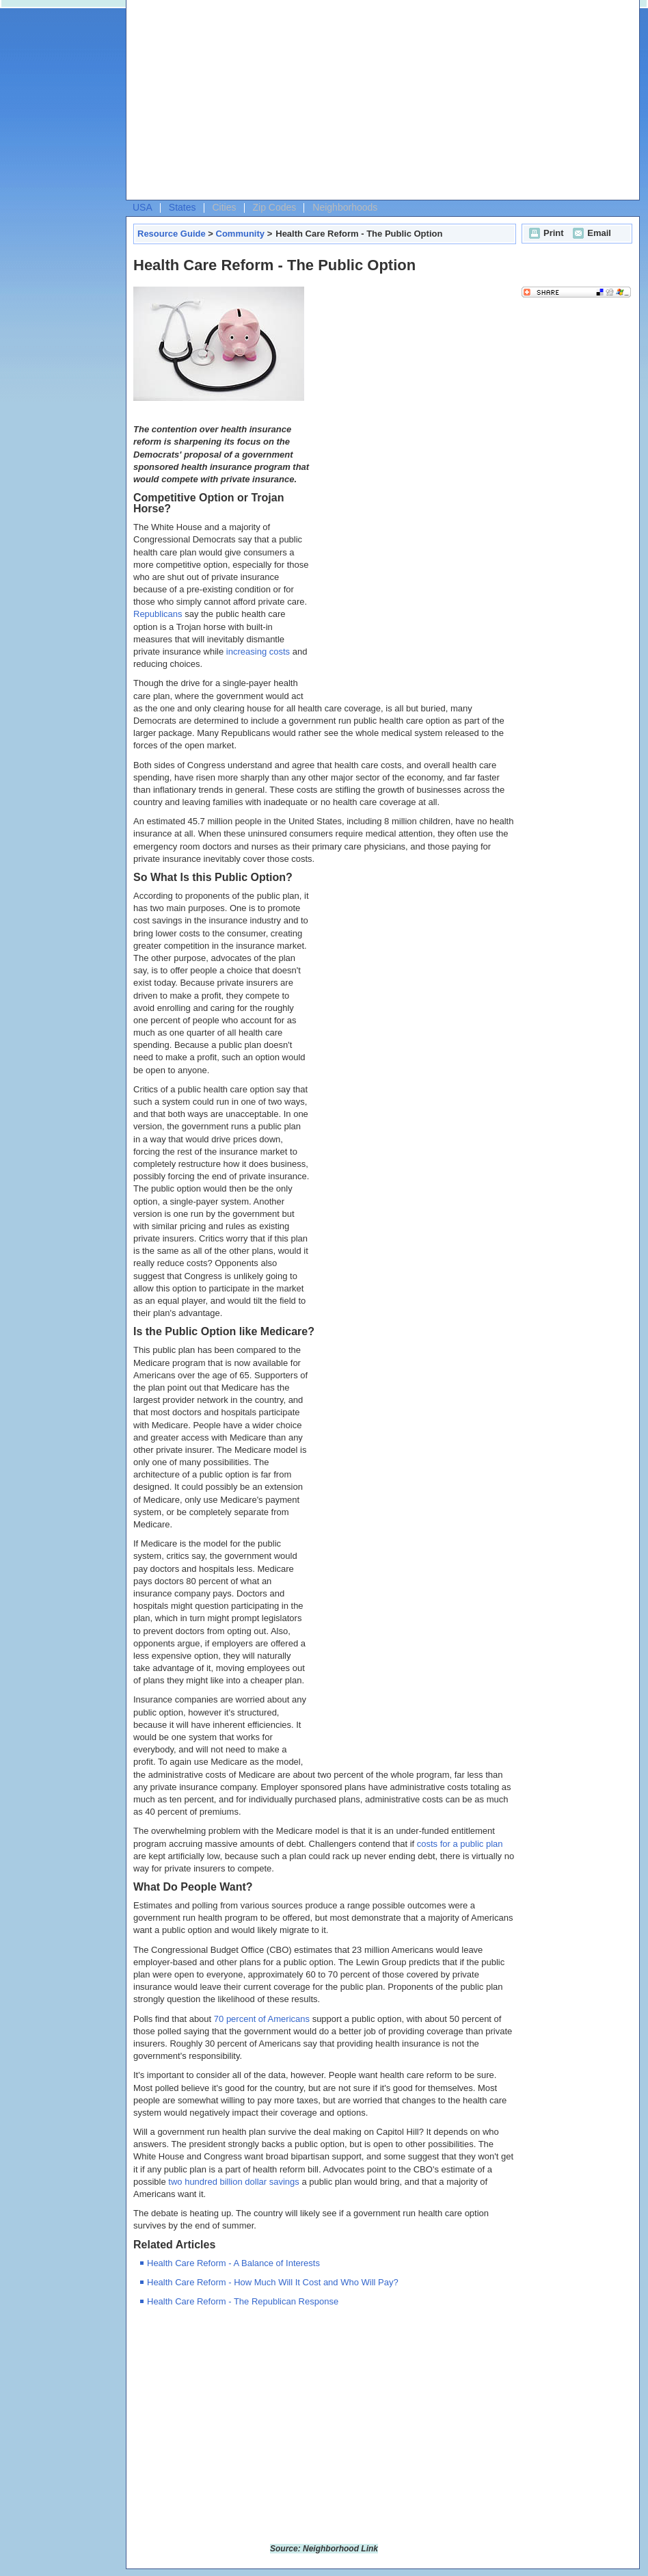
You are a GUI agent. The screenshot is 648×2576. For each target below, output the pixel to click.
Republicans (158, 614)
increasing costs (258, 651)
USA (142, 207)
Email (590, 233)
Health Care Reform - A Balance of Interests (233, 2263)
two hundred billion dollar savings (233, 2182)
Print (545, 233)
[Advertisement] (268, 103)
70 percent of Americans (262, 2019)
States (182, 207)
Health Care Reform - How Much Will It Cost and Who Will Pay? (273, 2282)
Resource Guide (171, 233)
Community (240, 233)
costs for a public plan (460, 1844)
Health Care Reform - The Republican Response (242, 2301)
